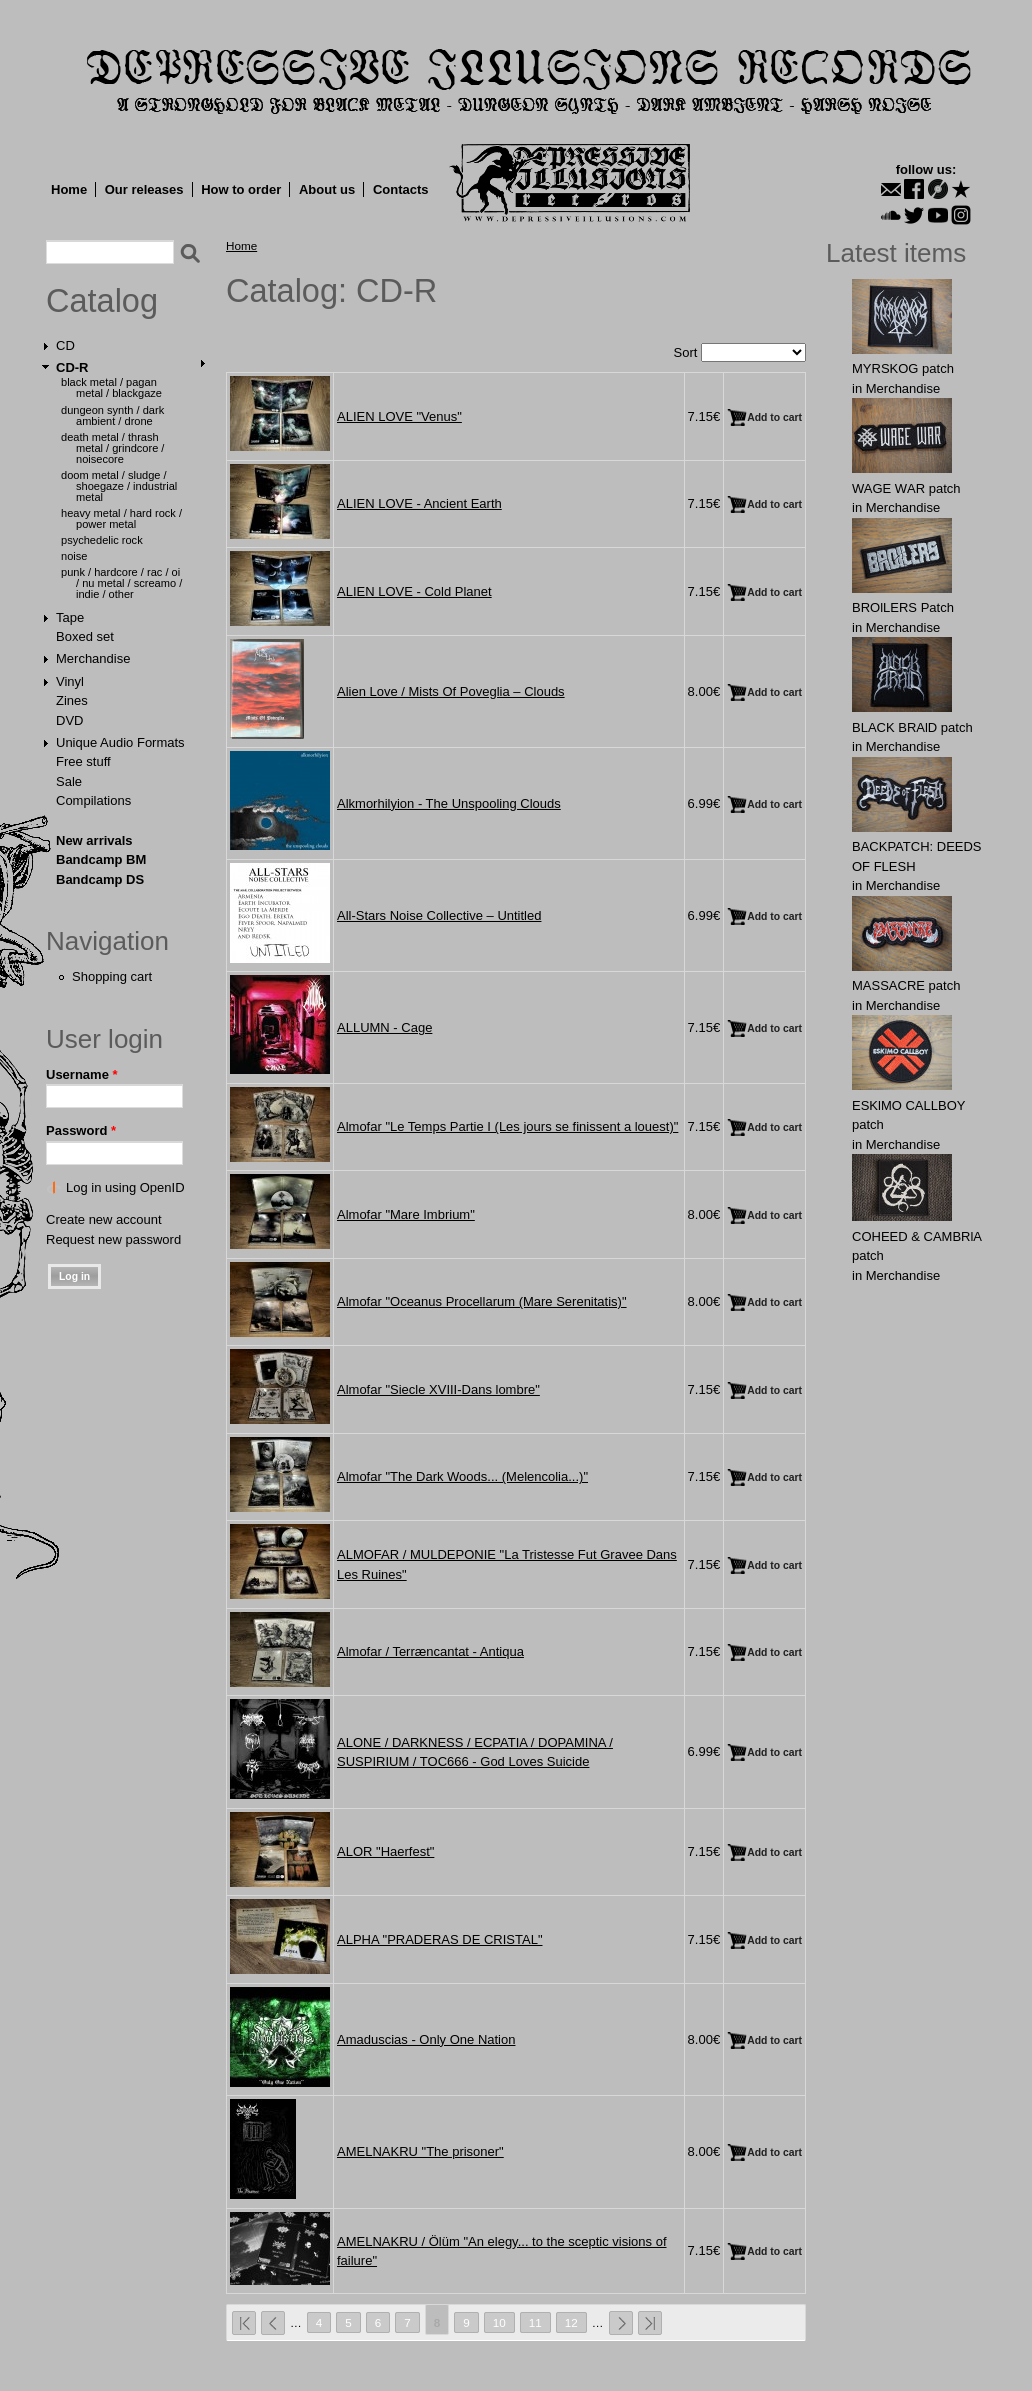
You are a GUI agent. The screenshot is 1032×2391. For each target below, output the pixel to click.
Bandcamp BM (101, 859)
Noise (74, 556)
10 (499, 2322)
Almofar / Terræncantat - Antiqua (430, 1651)
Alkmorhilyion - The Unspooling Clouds (449, 803)
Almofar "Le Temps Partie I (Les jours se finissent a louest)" (507, 1126)
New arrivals (94, 840)
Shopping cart (112, 976)
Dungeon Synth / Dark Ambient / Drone (112, 415)
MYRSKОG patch (903, 368)
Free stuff (83, 761)
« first (244, 2323)
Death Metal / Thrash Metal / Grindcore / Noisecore (112, 448)
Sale (69, 781)
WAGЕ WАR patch (906, 488)
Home (69, 189)
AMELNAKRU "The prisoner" (420, 2151)
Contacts (401, 189)
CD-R (72, 367)
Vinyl (70, 681)
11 (535, 2322)
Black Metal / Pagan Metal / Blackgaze (111, 387)
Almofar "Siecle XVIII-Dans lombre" (438, 1389)
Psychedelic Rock (102, 540)
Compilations (93, 800)
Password (81, 1130)
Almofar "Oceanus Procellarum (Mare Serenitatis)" (482, 1301)
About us (327, 189)
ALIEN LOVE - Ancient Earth (419, 503)
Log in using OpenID (125, 1187)
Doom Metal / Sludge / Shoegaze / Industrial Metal (119, 486)
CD (65, 345)
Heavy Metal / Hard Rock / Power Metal (121, 518)
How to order (241, 189)
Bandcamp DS (100, 879)
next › (621, 2323)
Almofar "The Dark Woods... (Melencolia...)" (462, 1476)
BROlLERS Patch (903, 607)
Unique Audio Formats (120, 742)
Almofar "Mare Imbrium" (406, 1214)
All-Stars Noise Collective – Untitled (439, 915)
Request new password (113, 1239)
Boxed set (85, 636)
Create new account (104, 1219)
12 (571, 2322)
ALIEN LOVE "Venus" (399, 416)
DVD (69, 720)
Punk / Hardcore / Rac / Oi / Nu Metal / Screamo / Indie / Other (121, 583)
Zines (72, 700)
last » (650, 2323)
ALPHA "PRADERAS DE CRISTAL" (440, 1939)
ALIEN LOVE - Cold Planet (414, 591)
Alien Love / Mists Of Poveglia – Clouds (451, 691)
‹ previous (273, 2323)
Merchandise (93, 658)
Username (82, 1074)
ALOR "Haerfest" (385, 1851)
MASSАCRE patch (906, 985)
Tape (70, 617)
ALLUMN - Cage (384, 1027)
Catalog (102, 301)
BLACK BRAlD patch (912, 727)
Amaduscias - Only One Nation (426, 2039)
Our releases (144, 189)
